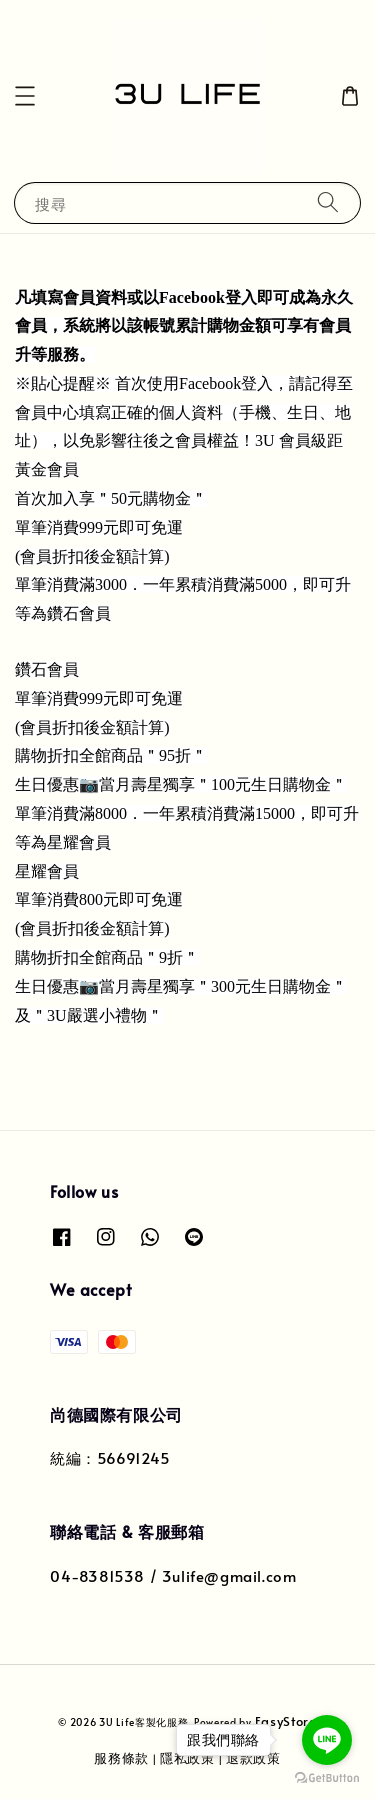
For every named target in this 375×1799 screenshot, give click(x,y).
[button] (25, 96)
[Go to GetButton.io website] (327, 1778)
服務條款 (121, 1758)
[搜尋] (328, 202)
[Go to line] (327, 1740)
